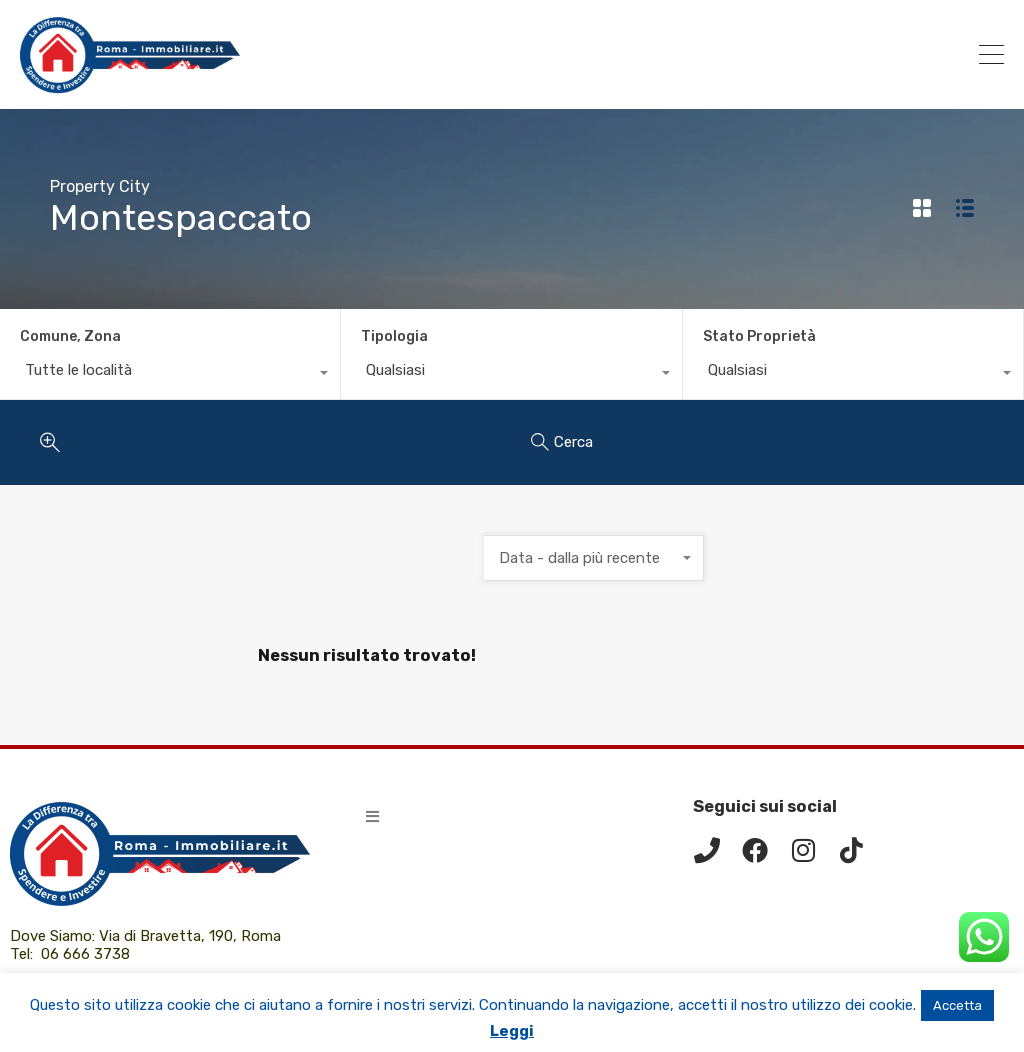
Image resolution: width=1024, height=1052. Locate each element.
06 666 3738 (85, 954)
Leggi (512, 1031)
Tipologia (394, 336)
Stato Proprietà (759, 336)
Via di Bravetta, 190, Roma (192, 936)
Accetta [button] (957, 1005)
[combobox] (170, 375)
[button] (372, 816)
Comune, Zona (70, 336)
